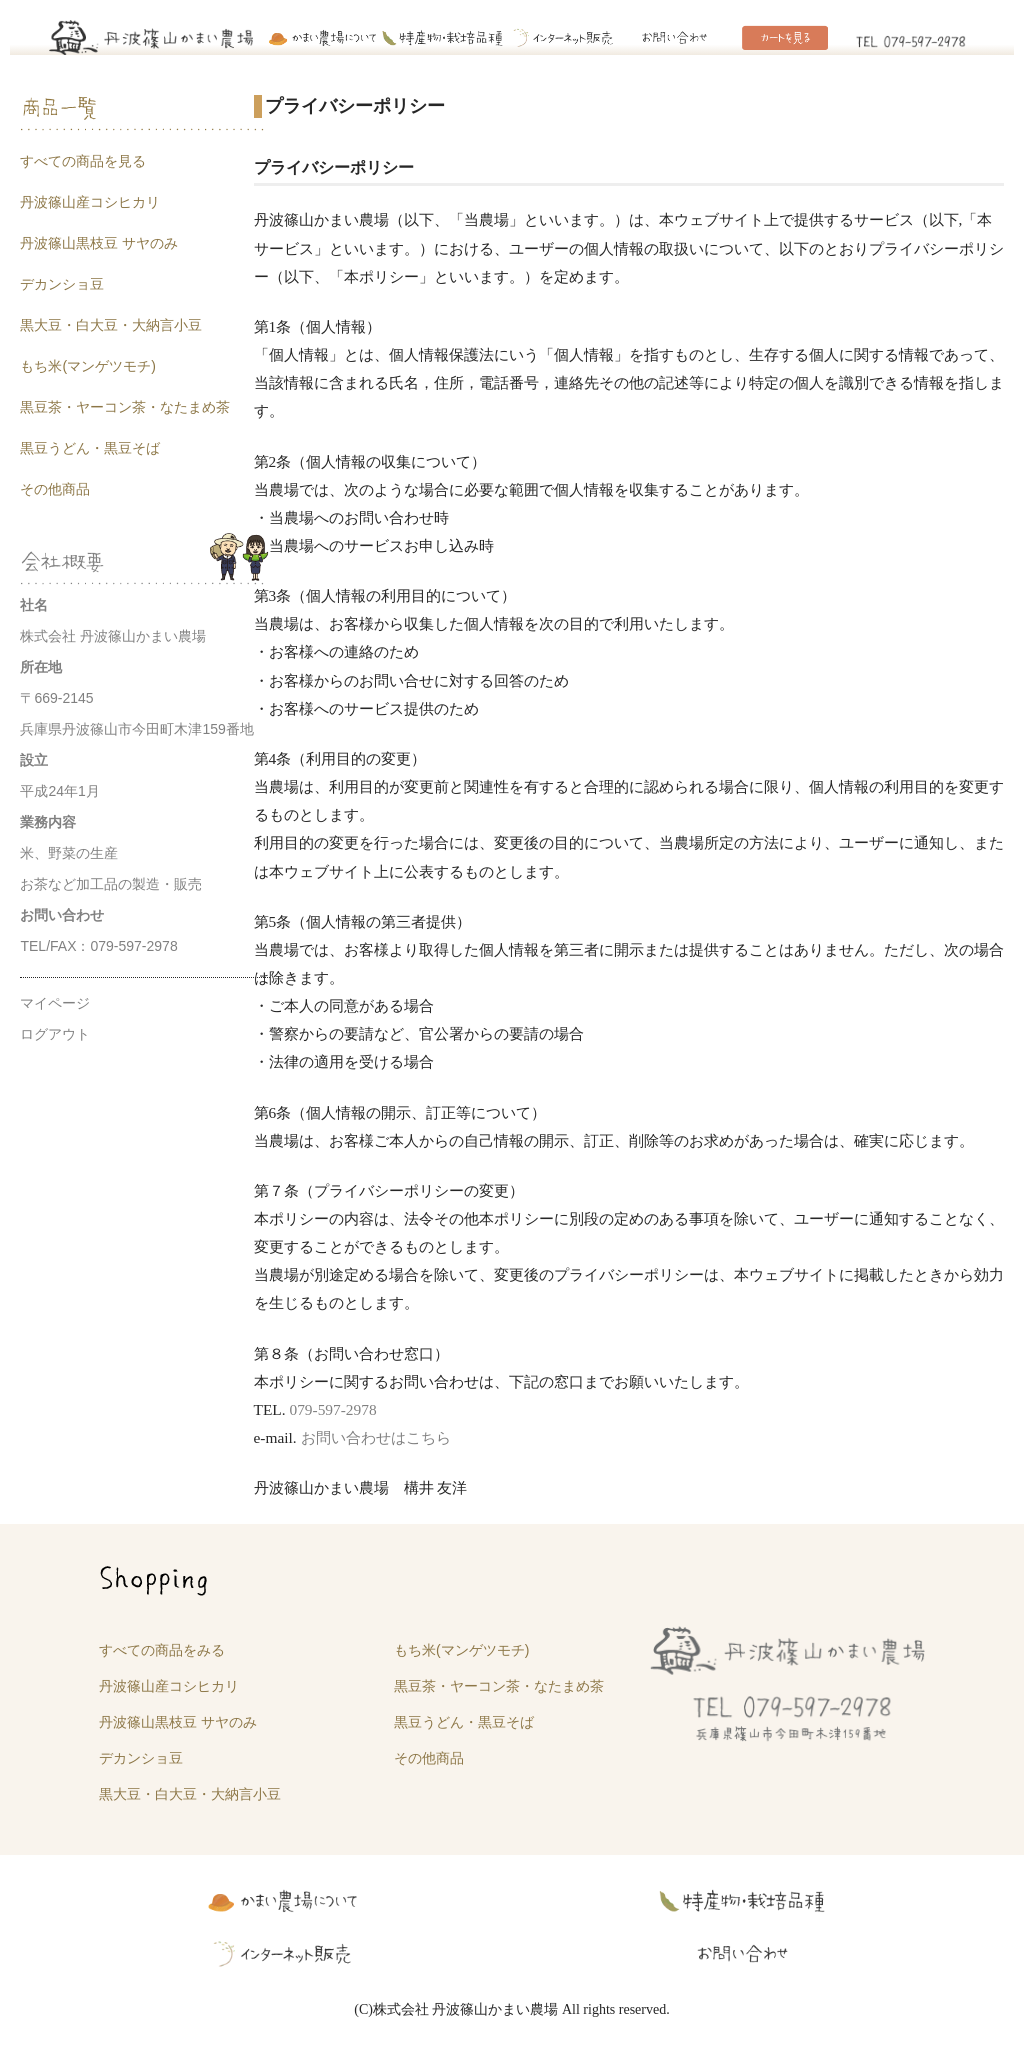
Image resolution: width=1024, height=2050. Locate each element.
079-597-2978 (332, 1409)
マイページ (55, 1003)
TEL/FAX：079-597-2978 (98, 946)
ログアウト (55, 1034)
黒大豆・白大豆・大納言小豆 (111, 325)
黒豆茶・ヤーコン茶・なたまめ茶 (125, 407)
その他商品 (55, 489)
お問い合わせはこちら (376, 1437)
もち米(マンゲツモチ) (87, 366)
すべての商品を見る (83, 161)
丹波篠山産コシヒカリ (90, 202)
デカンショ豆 (62, 284)
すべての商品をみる (162, 1650)
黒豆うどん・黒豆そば (90, 448)
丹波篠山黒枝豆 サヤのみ (99, 243)
